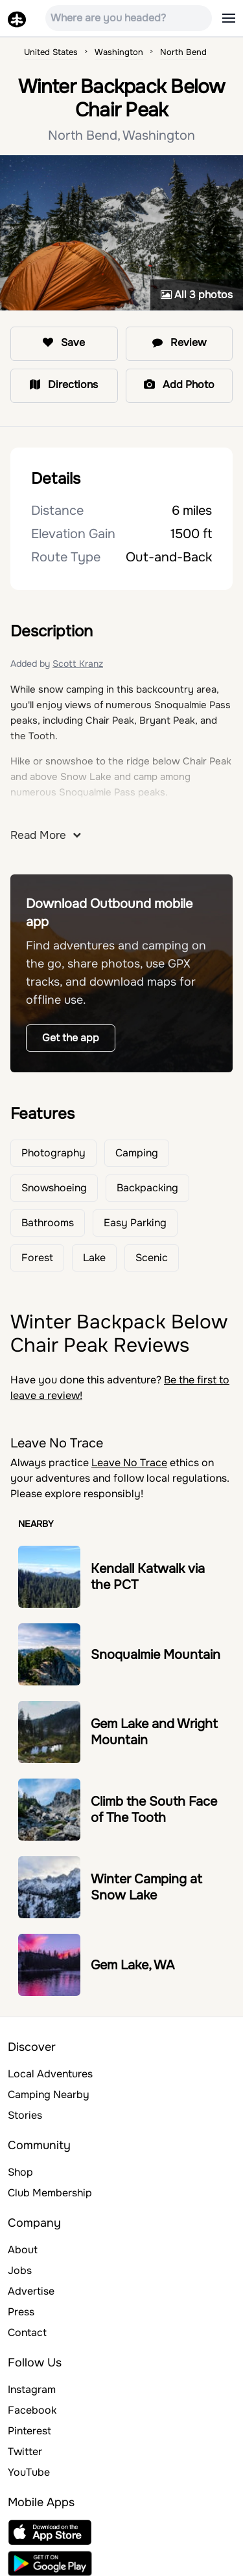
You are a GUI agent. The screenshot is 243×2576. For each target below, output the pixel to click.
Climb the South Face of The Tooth (154, 1809)
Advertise (31, 2291)
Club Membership (50, 2193)
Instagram (32, 2389)
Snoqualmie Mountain (155, 1655)
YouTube (29, 2472)
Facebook (32, 2410)
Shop (20, 2172)
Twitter (25, 2451)
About (23, 2250)
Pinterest (29, 2431)
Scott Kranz (77, 663)
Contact (27, 2332)
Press (21, 2312)
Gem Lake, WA (132, 1965)
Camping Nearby (48, 2094)
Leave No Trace (129, 1462)
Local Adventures (50, 2074)
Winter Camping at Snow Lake (146, 1887)
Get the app (70, 1037)
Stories (25, 2115)
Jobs (20, 2270)
